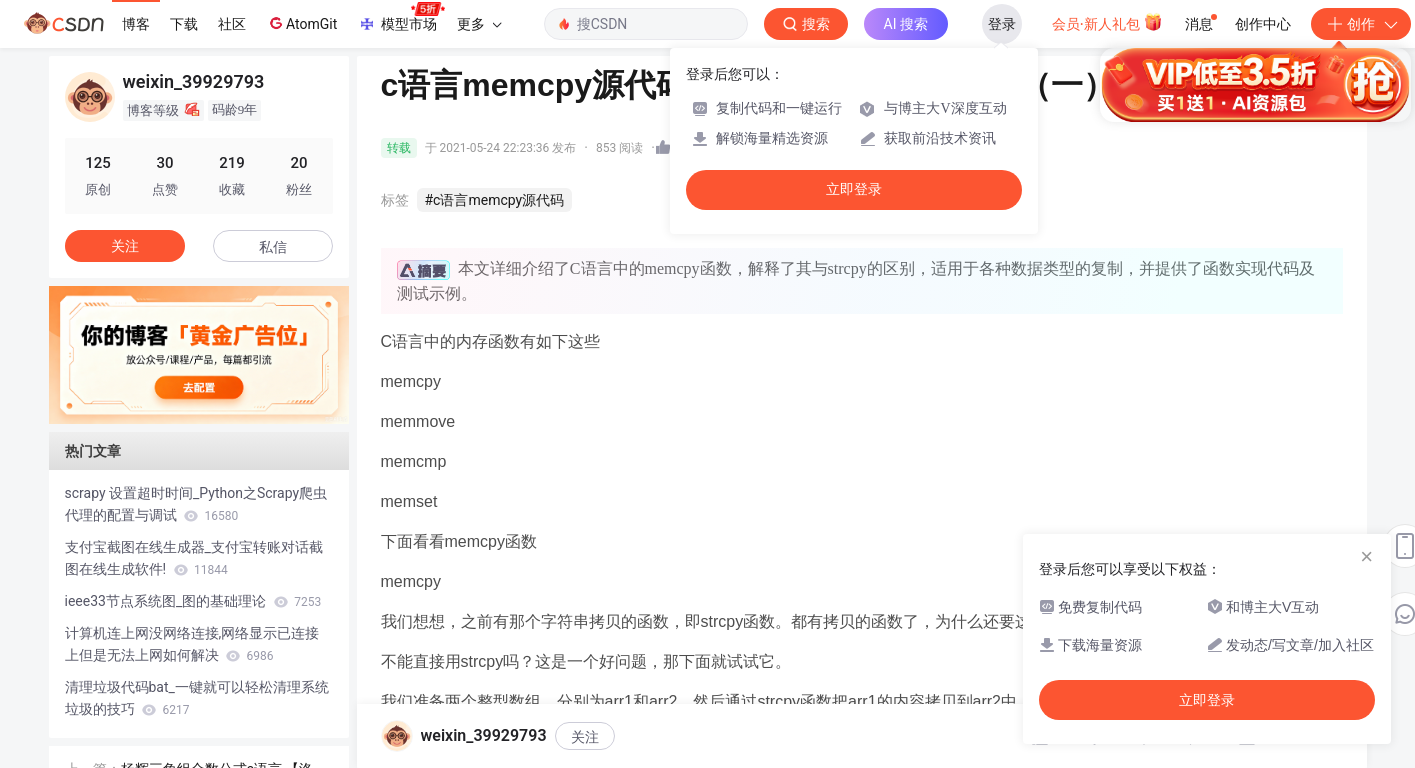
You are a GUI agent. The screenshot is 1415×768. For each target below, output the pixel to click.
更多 (479, 24)
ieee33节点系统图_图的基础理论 (193, 601)
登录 (1002, 24)
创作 (1361, 24)
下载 (184, 24)
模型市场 (401, 18)
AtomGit (301, 23)
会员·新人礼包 (1107, 22)
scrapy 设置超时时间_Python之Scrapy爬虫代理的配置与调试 (196, 504)
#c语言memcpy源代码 (495, 200)
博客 (136, 24)
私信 (273, 247)
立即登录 (854, 189)
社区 (232, 24)
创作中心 (1263, 24)
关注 (585, 737)
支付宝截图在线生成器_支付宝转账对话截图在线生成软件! (194, 558)
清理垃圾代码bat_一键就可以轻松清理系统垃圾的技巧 (197, 698)
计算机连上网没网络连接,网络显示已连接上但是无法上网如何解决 (192, 644)
